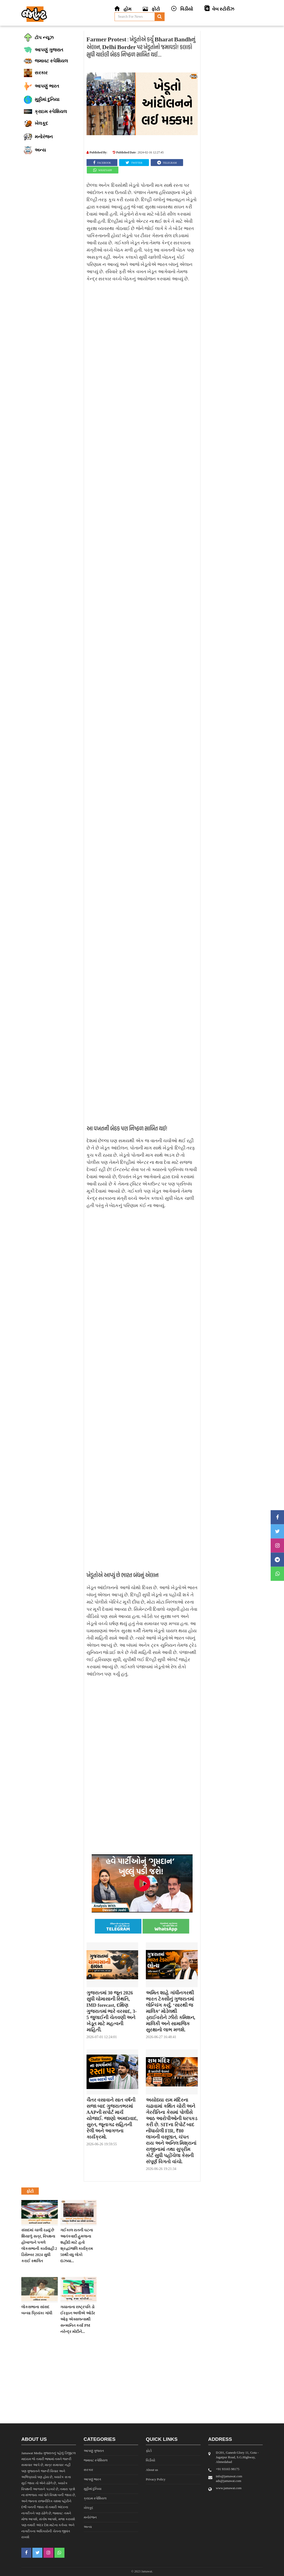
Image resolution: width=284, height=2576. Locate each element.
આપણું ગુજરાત (94, 2451)
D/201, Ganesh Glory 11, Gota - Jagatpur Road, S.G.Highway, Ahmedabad (237, 2457)
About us (152, 2470)
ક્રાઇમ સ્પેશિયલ (95, 2498)
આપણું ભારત (92, 2479)
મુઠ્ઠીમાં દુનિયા (92, 2489)
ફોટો (149, 2451)
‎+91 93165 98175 (228, 2469)
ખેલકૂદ (88, 2508)
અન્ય (88, 2527)
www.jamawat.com (229, 2488)
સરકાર (88, 2470)
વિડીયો (150, 2460)
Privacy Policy (155, 2479)
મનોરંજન (90, 2517)
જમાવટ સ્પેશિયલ (96, 2460)
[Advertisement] (142, 2387)
